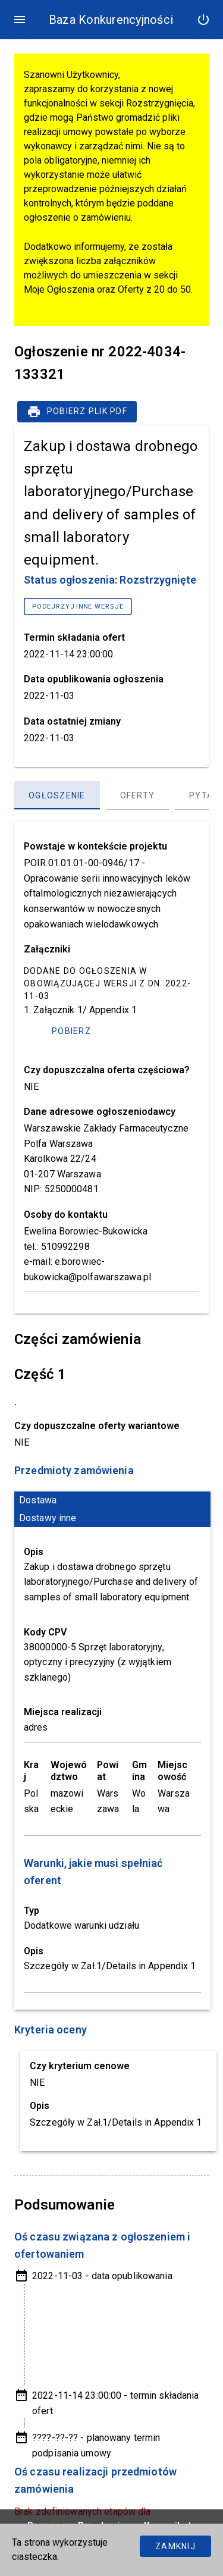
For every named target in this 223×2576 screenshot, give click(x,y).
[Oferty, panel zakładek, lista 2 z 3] (137, 795)
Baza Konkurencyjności (111, 19)
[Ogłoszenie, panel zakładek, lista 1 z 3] (57, 795)
